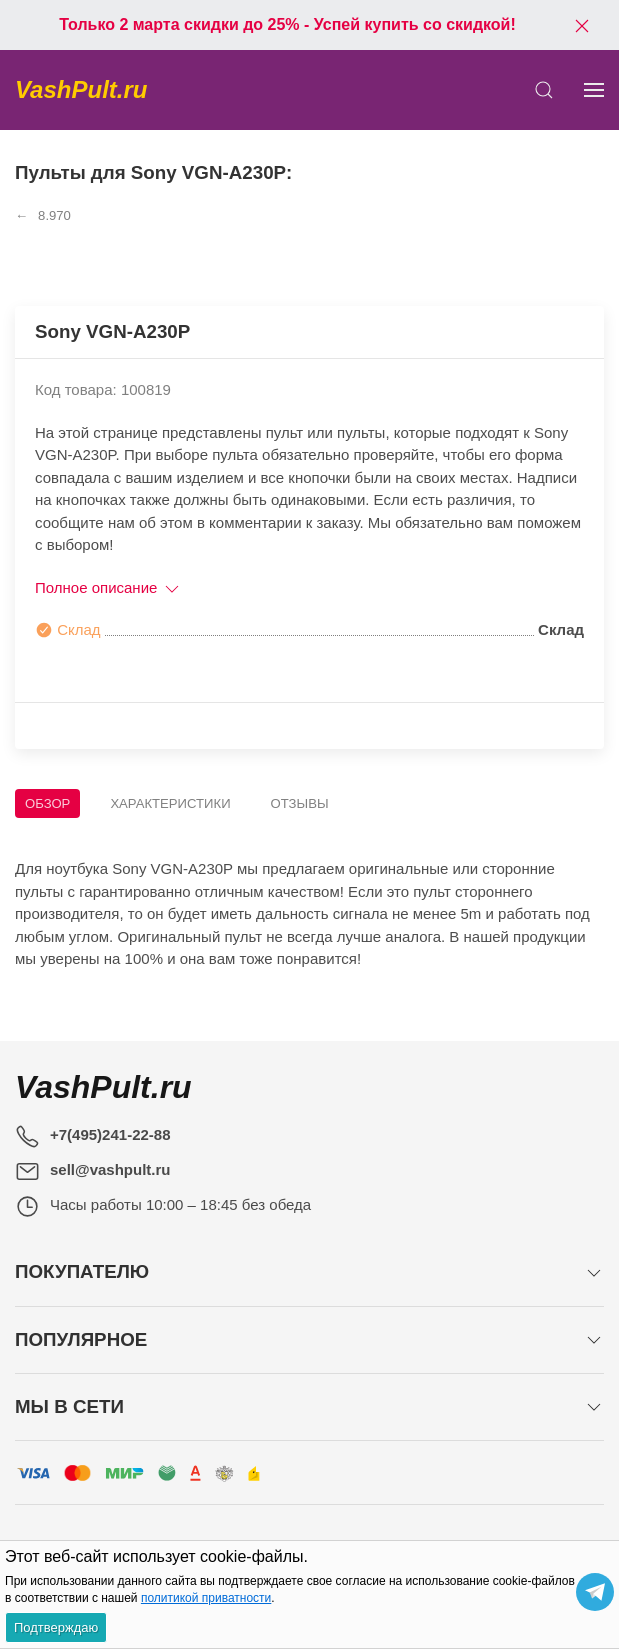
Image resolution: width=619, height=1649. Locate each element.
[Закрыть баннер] (582, 25)
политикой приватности (206, 1598)
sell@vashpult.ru (110, 1169)
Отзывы (300, 803)
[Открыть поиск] (544, 90)
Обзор (47, 803)
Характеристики (170, 803)
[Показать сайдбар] (594, 90)
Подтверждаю (56, 1627)
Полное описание (108, 587)
